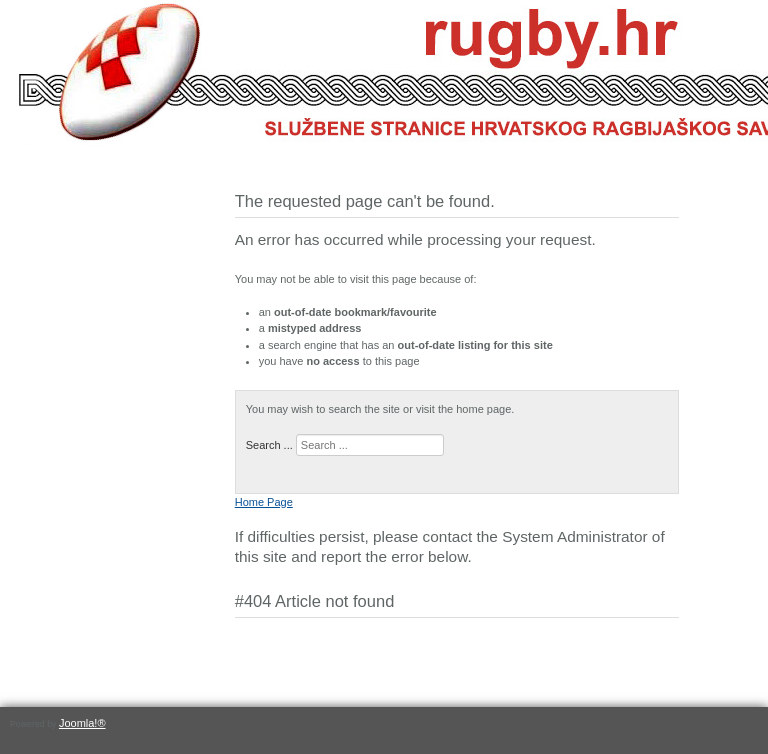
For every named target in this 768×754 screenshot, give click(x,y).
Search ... (269, 445)
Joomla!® (82, 723)
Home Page (264, 502)
